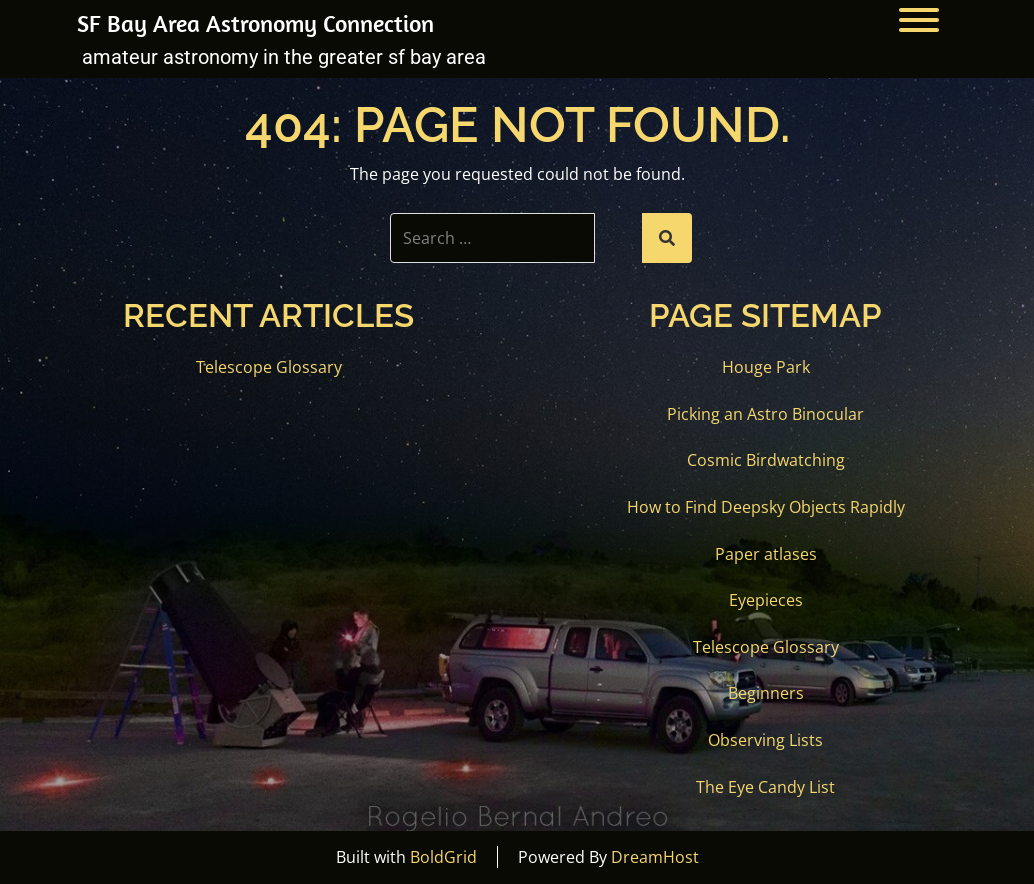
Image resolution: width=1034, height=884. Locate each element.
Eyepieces (766, 600)
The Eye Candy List (765, 787)
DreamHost (655, 857)
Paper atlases (766, 554)
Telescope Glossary (269, 367)
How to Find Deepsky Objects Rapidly (766, 507)
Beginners (766, 693)
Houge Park (766, 367)
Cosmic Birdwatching (766, 460)
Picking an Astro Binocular (765, 414)
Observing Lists (765, 740)
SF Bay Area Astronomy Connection (255, 23)
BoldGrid (443, 857)
